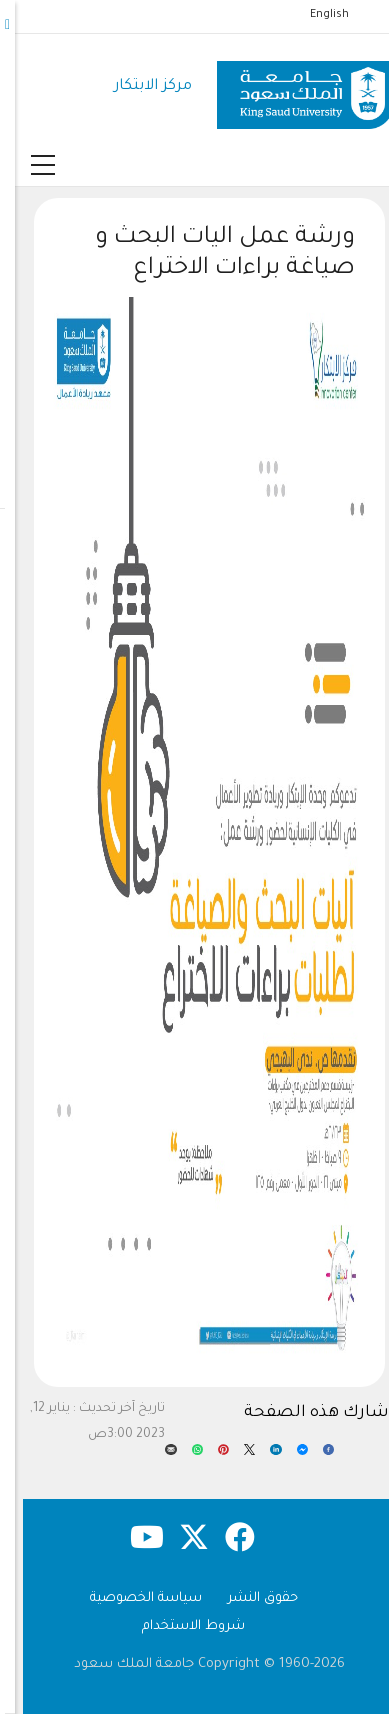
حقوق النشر (248, 1598)
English (314, 15)
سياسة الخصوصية (131, 1598)
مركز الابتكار (138, 86)
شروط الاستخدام (178, 1626)
